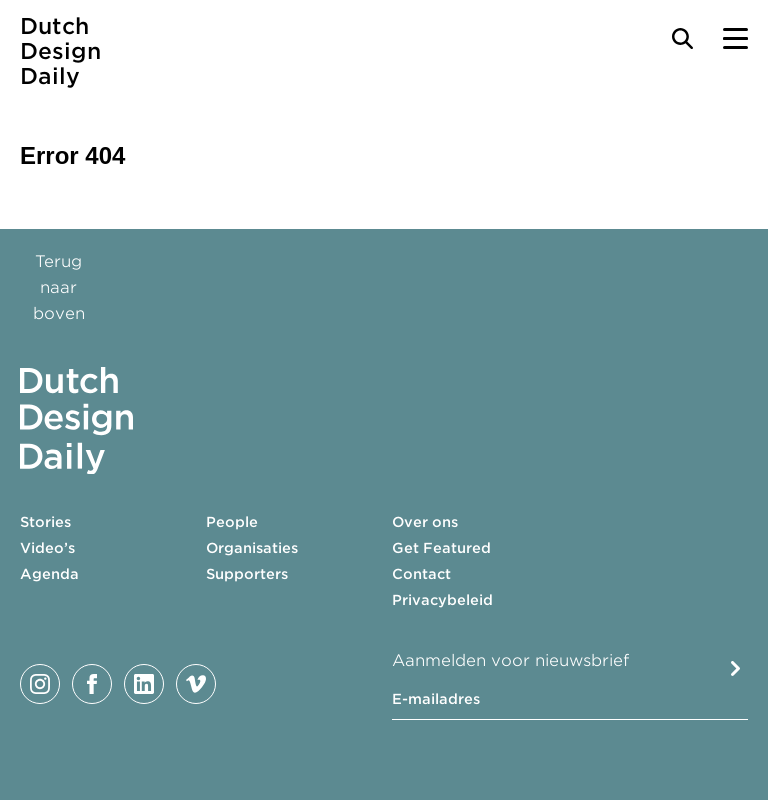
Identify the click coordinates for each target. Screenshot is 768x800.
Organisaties (252, 548)
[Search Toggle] (682, 38)
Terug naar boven (59, 287)
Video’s (47, 548)
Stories (45, 522)
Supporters (247, 574)
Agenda (49, 574)
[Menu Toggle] (735, 38)
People (232, 522)
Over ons (425, 522)
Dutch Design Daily (60, 51)
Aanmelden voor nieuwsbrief (510, 660)
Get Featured (441, 548)
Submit (735, 668)
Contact (421, 574)
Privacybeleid (442, 600)
